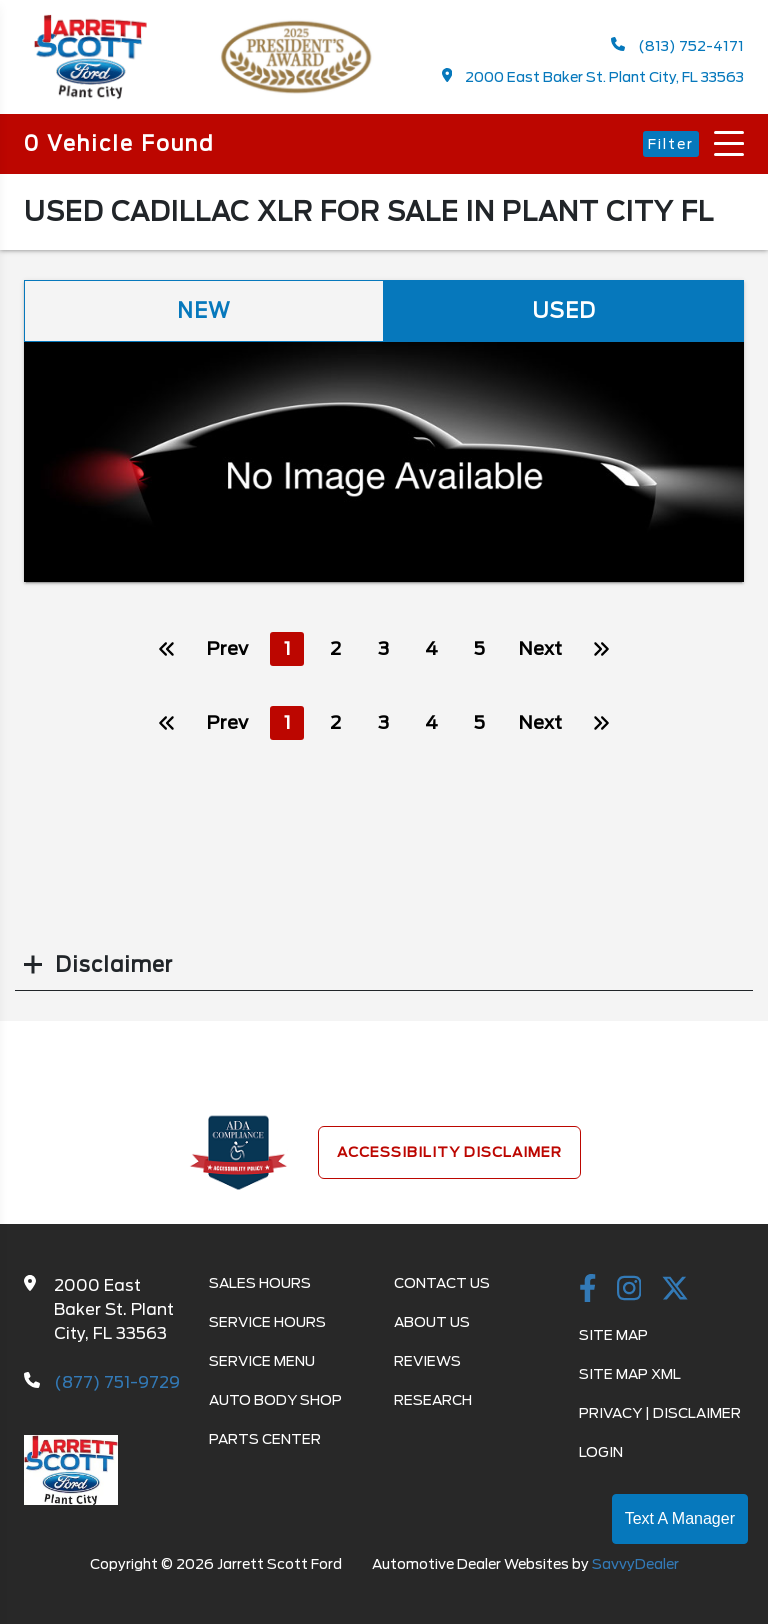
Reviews (427, 1361)
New (204, 311)
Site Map (613, 1335)
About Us (432, 1322)
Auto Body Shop (275, 1400)
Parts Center (265, 1439)
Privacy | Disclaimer (660, 1413)
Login (601, 1452)
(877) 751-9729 (117, 1382)
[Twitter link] (675, 1290)
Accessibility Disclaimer (449, 1152)
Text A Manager (680, 1518)
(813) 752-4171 (677, 45)
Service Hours (267, 1322)
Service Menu (262, 1361)
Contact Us (442, 1283)
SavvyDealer (635, 1564)
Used (564, 311)
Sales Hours (260, 1283)
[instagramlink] (629, 1290)
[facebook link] (588, 1290)
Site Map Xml (630, 1374)
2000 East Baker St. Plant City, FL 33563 (593, 76)
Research (433, 1400)
